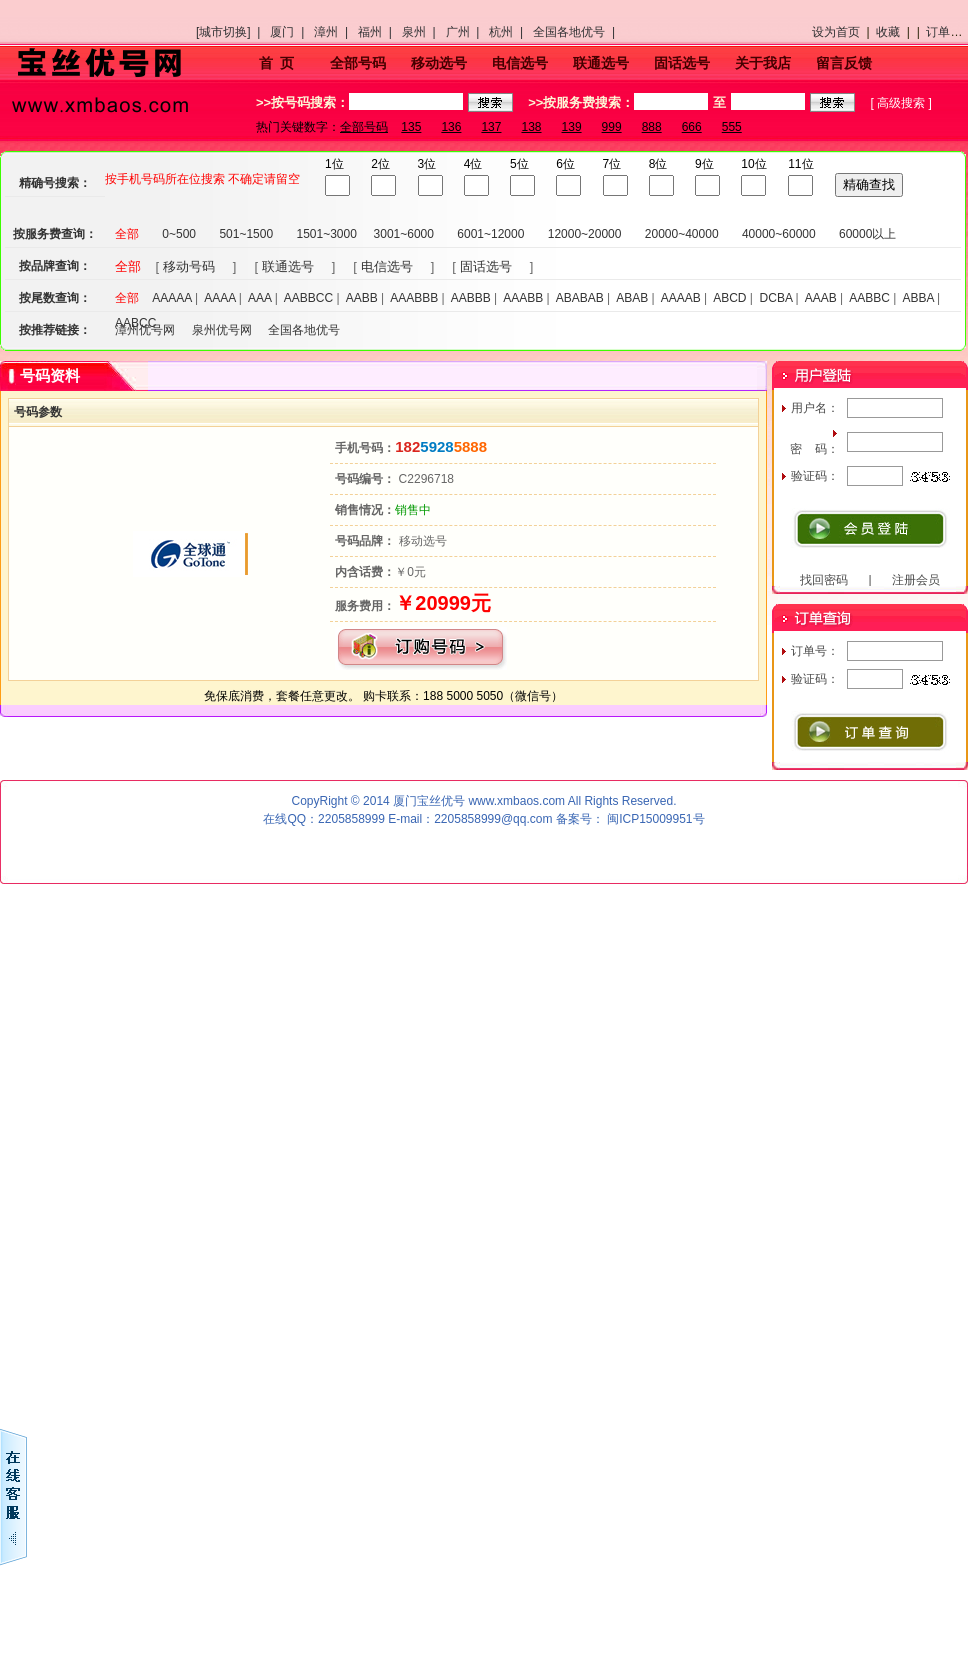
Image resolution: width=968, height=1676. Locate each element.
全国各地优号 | (577, 32)
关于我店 (763, 63)
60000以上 (867, 234)
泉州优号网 (222, 330)
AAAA (219, 298)
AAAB (821, 298)
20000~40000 (682, 234)
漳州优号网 (145, 330)
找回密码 (824, 580)
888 (652, 127)
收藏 (888, 32)
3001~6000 (404, 234)
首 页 (277, 63)
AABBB (471, 298)
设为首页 (836, 32)
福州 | (378, 32)
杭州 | (509, 32)
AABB (362, 298)
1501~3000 (326, 234)
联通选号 (601, 63)
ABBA (917, 298)
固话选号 (682, 63)
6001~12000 (490, 234)
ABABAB (580, 298)
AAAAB (681, 298)
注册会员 (916, 580)
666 (692, 127)
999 (612, 127)
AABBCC (308, 298)
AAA (259, 298)
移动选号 (439, 63)
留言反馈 (844, 63)
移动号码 (189, 266)
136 (451, 127)
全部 (127, 234)
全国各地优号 (304, 330)
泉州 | (422, 32)
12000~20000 (585, 234)
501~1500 (246, 234)
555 (732, 127)
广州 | (466, 32)
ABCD (729, 298)
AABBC (869, 298)
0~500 (179, 234)
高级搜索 (901, 103)
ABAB (632, 298)
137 (491, 127)
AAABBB (414, 298)
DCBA (776, 298)
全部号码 (358, 63)
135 (411, 127)
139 (572, 127)
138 (531, 127)
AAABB (523, 298)
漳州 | (334, 32)
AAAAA (171, 298)
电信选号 (520, 63)
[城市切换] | (231, 32)
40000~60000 (779, 234)
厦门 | (290, 32)
